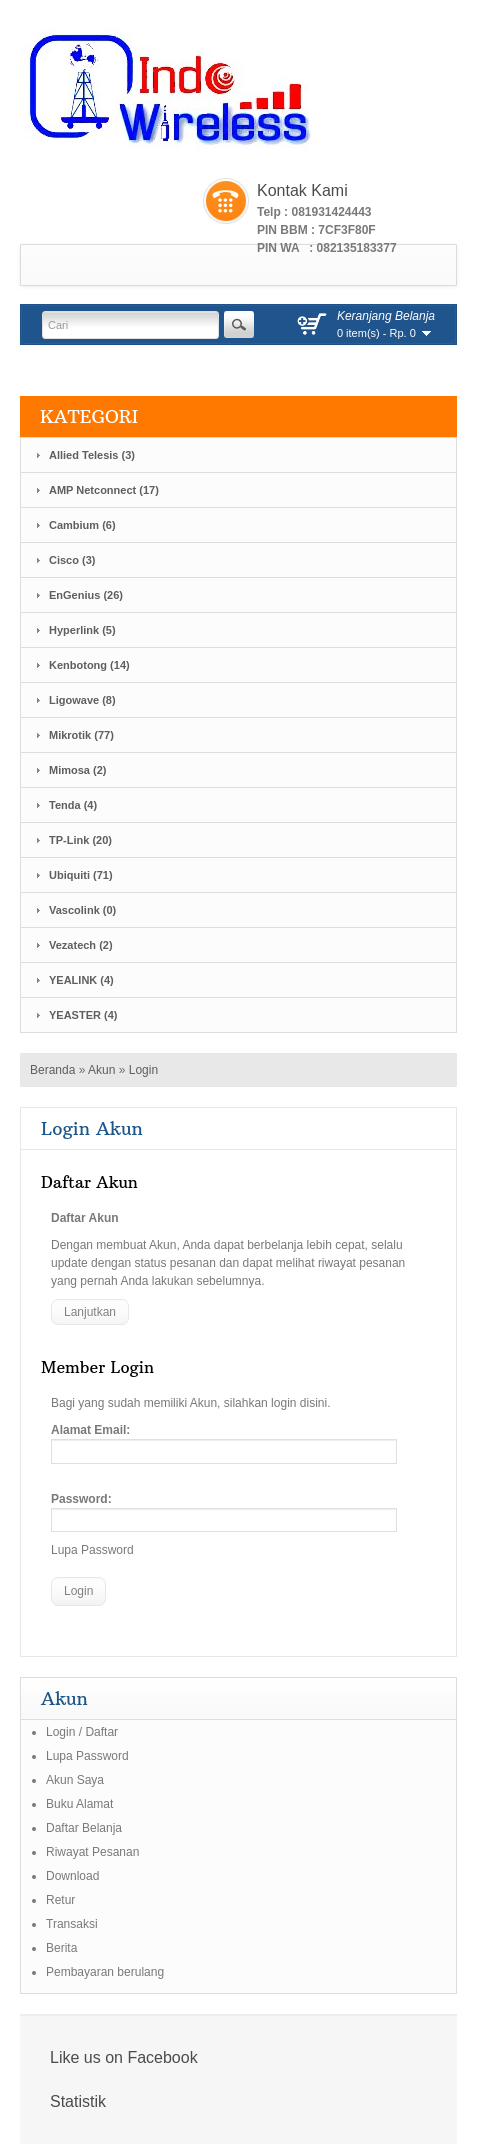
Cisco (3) (72, 560)
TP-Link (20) (80, 840)
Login (143, 1070)
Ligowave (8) (82, 700)
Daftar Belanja (84, 1828)
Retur (60, 1900)
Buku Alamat (79, 1804)
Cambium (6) (82, 525)
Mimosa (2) (77, 770)
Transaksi (72, 1924)
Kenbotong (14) (89, 665)
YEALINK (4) (81, 980)
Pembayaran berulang (105, 1972)
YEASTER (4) (83, 1015)
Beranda (52, 1070)
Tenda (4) (73, 805)
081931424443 (331, 212)
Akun (101, 1070)
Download (72, 1876)
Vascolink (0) (82, 910)
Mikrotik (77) (81, 735)
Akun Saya (75, 1780)
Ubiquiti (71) (81, 875)
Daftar (101, 1732)
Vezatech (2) (81, 945)
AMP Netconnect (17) (104, 490)
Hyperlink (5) (82, 630)
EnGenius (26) (86, 595)
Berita (61, 1948)
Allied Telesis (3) (92, 455)
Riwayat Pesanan (92, 1852)
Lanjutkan (90, 1312)
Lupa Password (92, 1550)
